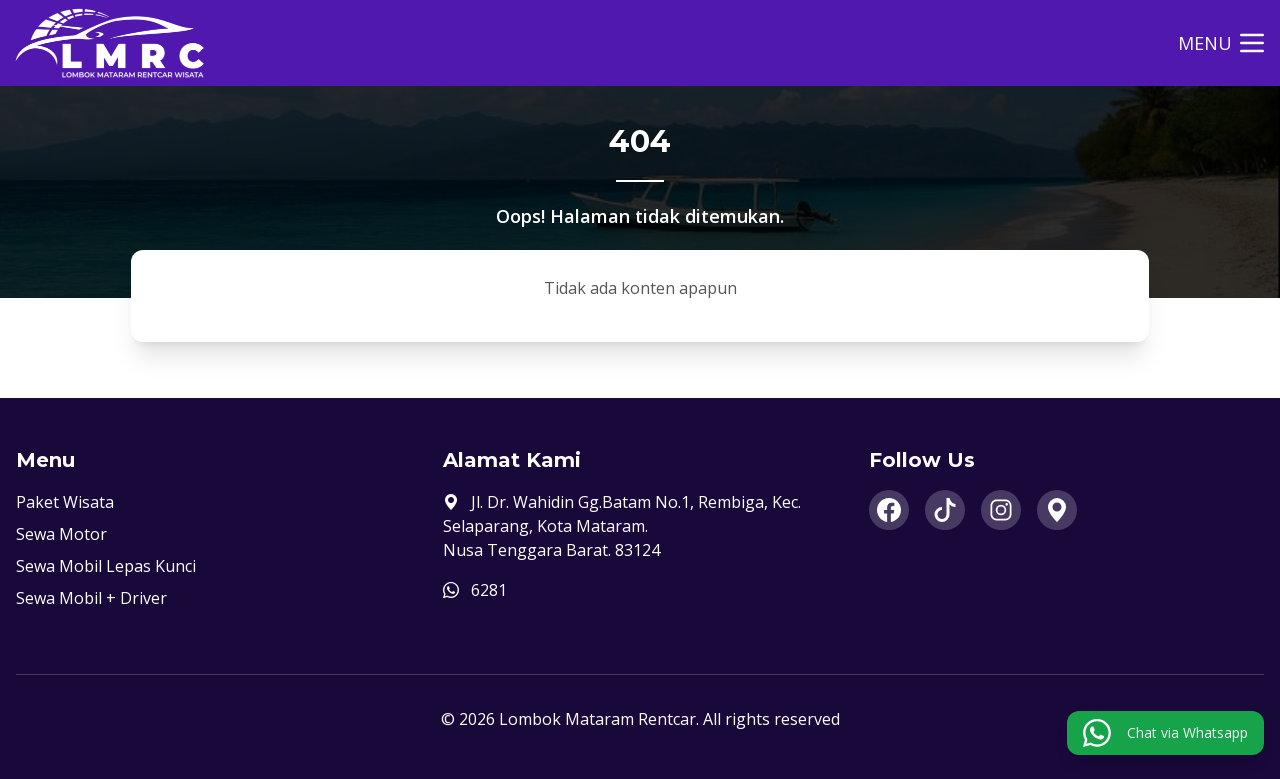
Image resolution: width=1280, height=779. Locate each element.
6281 (489, 590)
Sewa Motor (61, 534)
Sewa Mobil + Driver (91, 598)
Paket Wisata (65, 502)
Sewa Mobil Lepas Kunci (106, 566)
